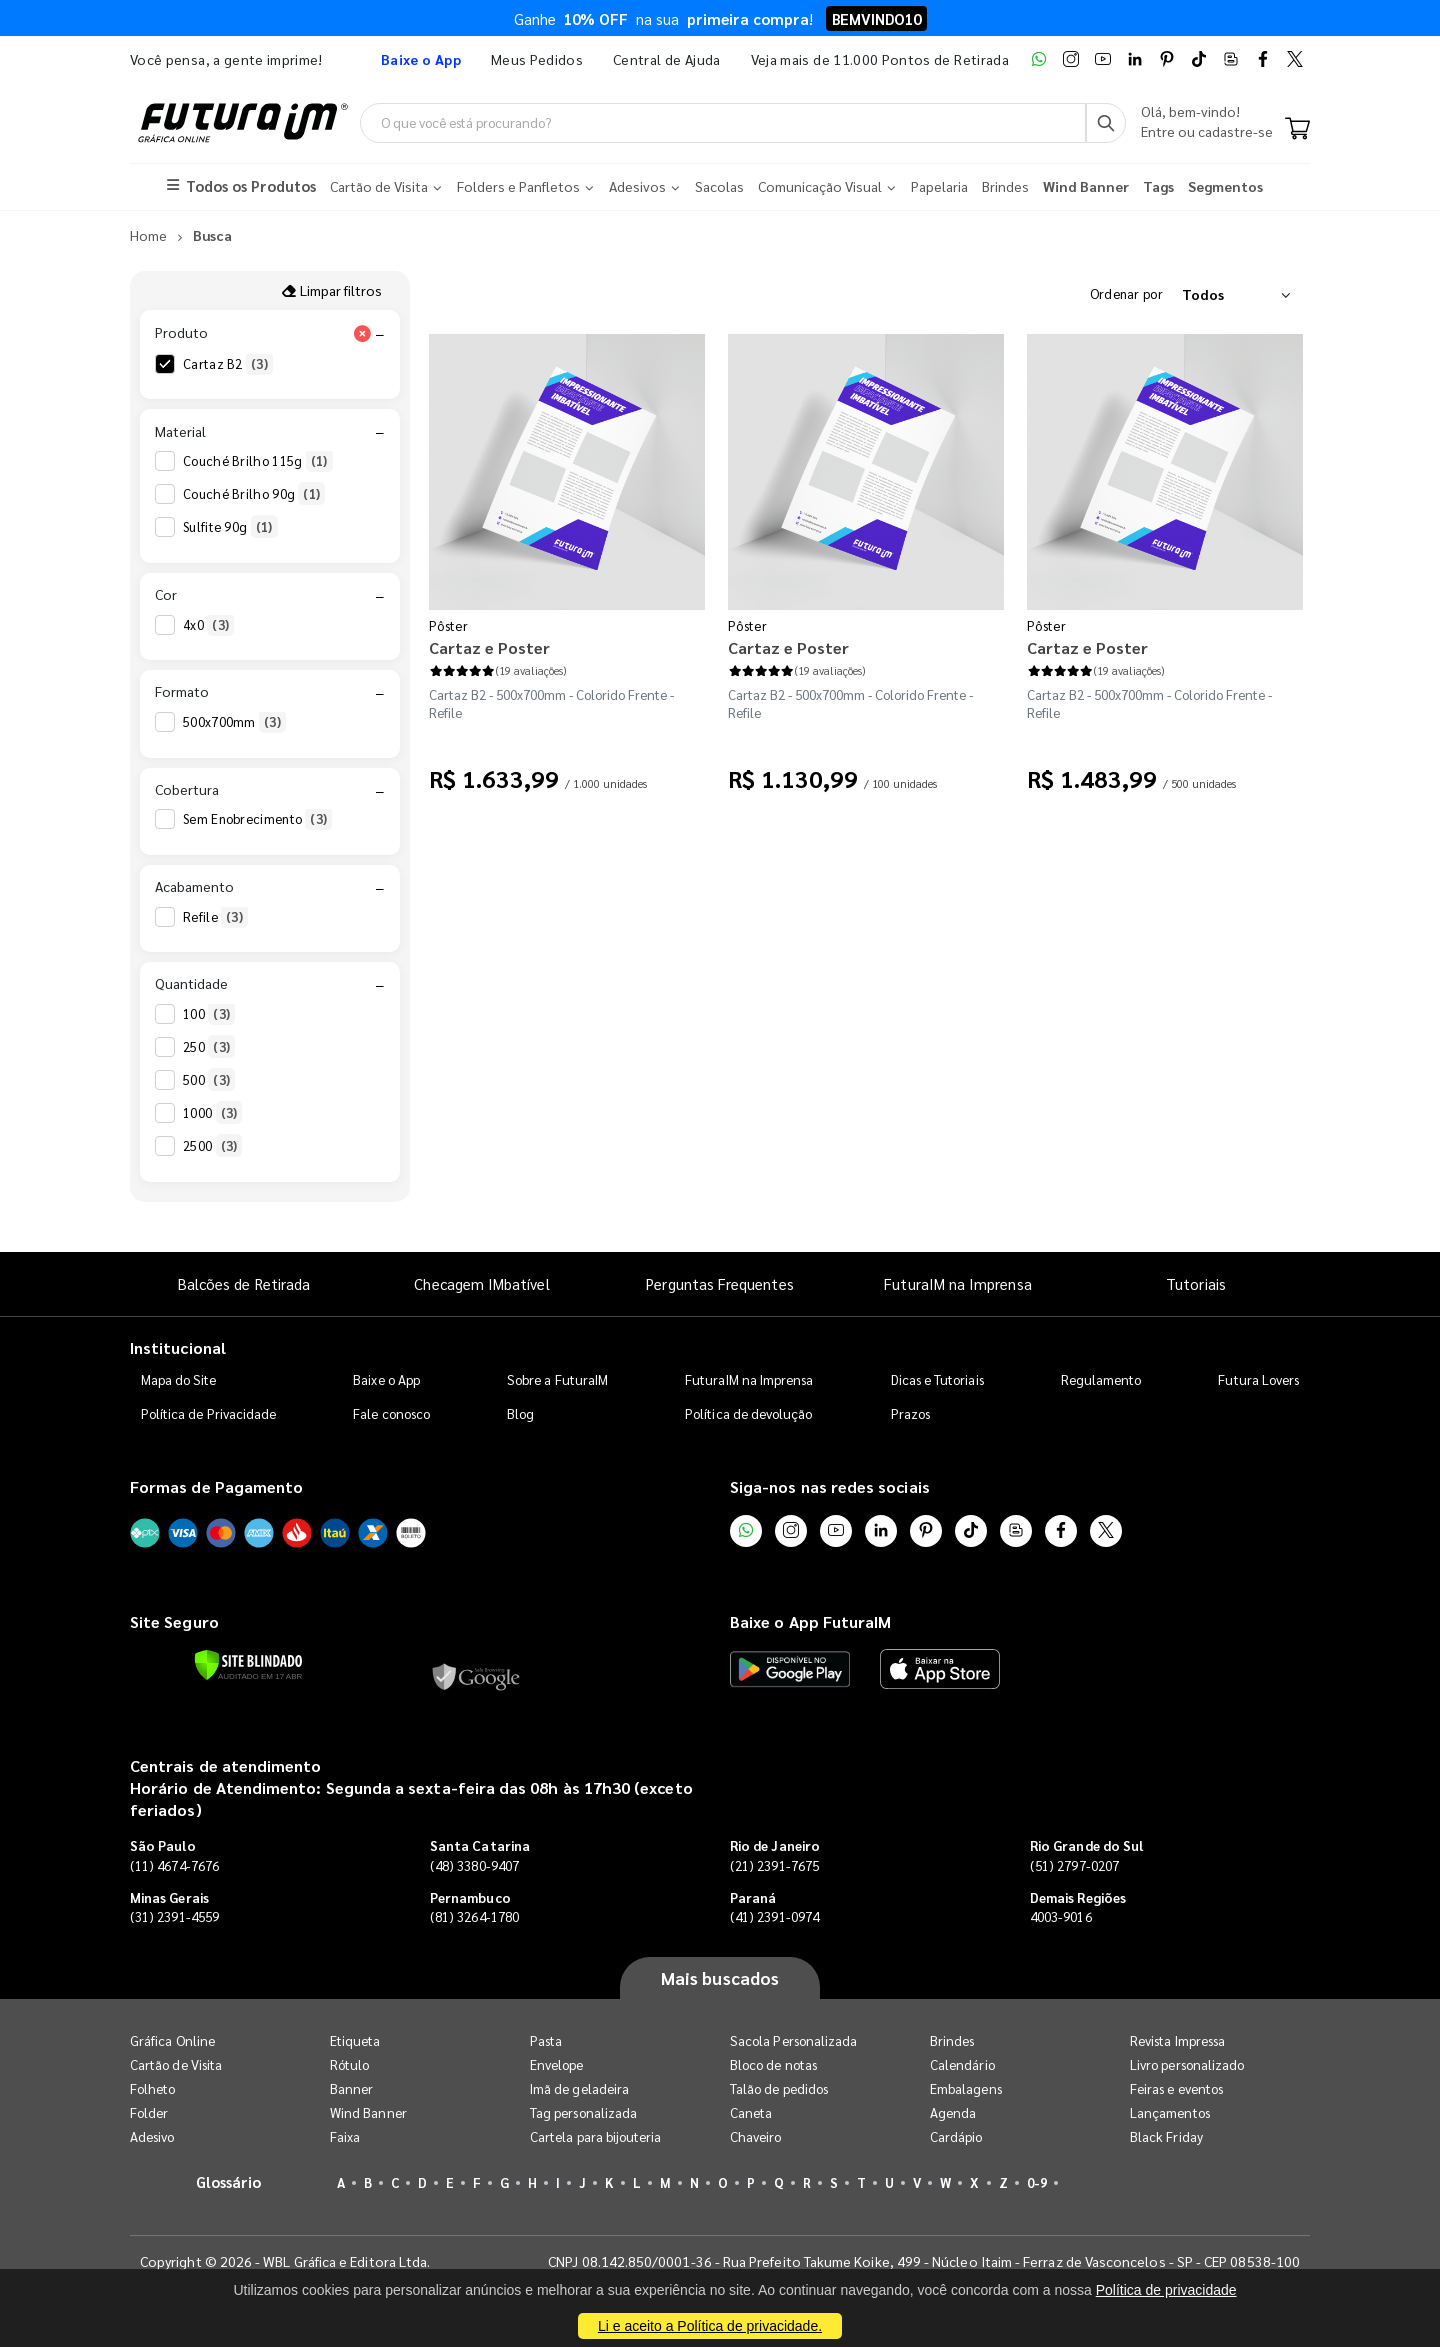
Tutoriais (1196, 1283)
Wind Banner (368, 2112)
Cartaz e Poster (489, 647)
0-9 (1037, 2182)
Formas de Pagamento (216, 1486)
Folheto (152, 2088)
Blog (520, 1413)
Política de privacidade (1166, 2290)
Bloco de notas (773, 2064)
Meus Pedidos (537, 59)
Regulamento (1101, 1379)
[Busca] (1106, 123)
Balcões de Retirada (244, 1283)
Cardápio (956, 2136)
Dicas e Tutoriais (937, 1379)
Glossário (229, 2181)
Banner (351, 2088)
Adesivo (152, 2136)
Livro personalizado (1187, 2064)
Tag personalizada (583, 2112)
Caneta (751, 2112)
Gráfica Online (172, 2040)
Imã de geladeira (579, 2088)
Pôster (448, 625)
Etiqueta (355, 2040)
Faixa (345, 2136)
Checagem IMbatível (481, 1283)
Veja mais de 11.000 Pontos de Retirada (880, 59)
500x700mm (234, 722)
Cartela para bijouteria (596, 2136)
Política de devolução (748, 1413)
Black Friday (1166, 2136)
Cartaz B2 (228, 364)
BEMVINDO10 (876, 18)
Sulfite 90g (230, 527)
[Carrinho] (1297, 130)
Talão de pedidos (779, 2088)
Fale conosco (391, 1413)
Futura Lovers (1258, 1379)
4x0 (208, 625)
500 (209, 1080)
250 (209, 1047)
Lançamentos (1170, 2112)
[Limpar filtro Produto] (362, 333)
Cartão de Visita (176, 2064)
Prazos (910, 1413)
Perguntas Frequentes (719, 1283)
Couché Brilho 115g (258, 461)
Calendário (962, 2064)
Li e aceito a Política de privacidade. (710, 2326)
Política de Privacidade (209, 1413)
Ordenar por (1126, 293)
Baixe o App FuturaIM (810, 1621)
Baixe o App (386, 1379)
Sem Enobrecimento (257, 819)
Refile (215, 917)
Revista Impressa (1177, 2040)
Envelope (557, 2064)
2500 (212, 1146)
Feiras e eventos (1176, 2088)
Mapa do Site (179, 1379)
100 (209, 1014)
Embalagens (966, 2088)
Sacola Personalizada (793, 2040)
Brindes (952, 2040)
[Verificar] (248, 1665)
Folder (149, 2112)
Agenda (953, 2112)
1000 (212, 1113)
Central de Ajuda (667, 59)
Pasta (546, 2040)
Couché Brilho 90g (254, 494)
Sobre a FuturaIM (557, 1379)
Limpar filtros (331, 290)
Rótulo (349, 2064)
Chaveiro (756, 2136)
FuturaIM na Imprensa (957, 1283)
